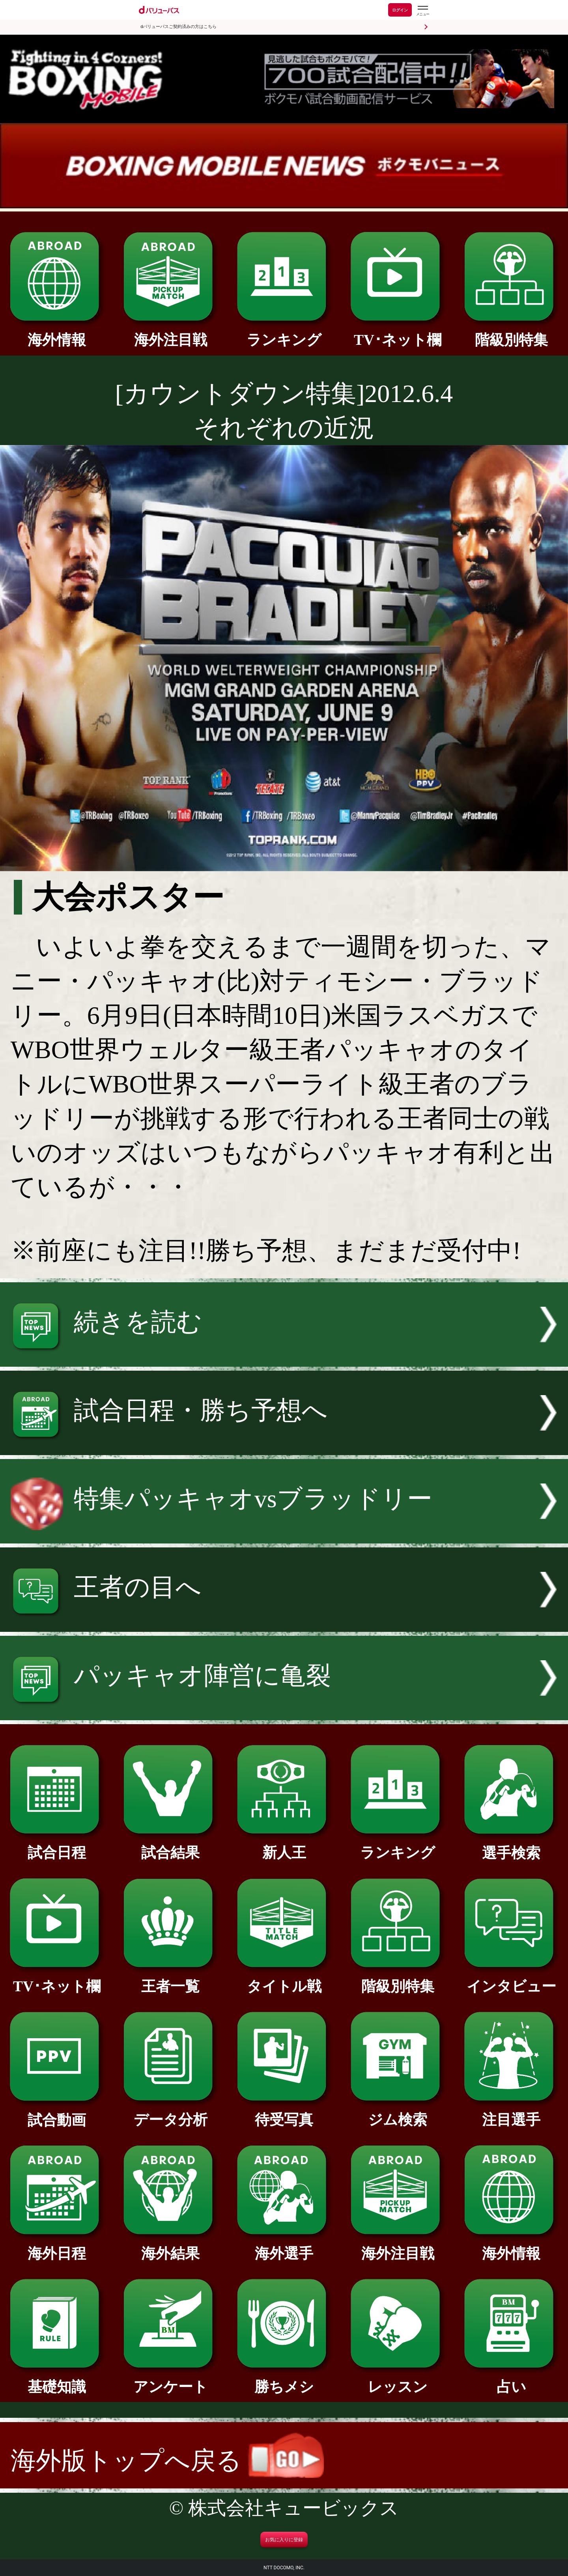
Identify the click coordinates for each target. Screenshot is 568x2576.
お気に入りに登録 (284, 2539)
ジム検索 (397, 2112)
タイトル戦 (283, 1979)
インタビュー (511, 1979)
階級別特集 (511, 332)
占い (511, 2379)
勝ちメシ (283, 2379)
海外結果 (170, 2246)
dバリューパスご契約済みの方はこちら (178, 26)
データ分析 (170, 2112)
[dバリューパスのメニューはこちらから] (422, 11)
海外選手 (283, 2246)
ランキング (283, 332)
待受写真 (283, 2112)
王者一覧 (170, 1979)
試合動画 (56, 2112)
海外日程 (56, 2246)
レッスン (397, 2379)
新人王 (283, 1845)
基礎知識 (56, 2379)
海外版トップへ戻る (167, 2461)
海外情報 (56, 332)
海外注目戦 (170, 332)
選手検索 (511, 1845)
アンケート (170, 2379)
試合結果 (170, 1845)
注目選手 (511, 2112)
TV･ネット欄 (397, 332)
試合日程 (56, 1845)
